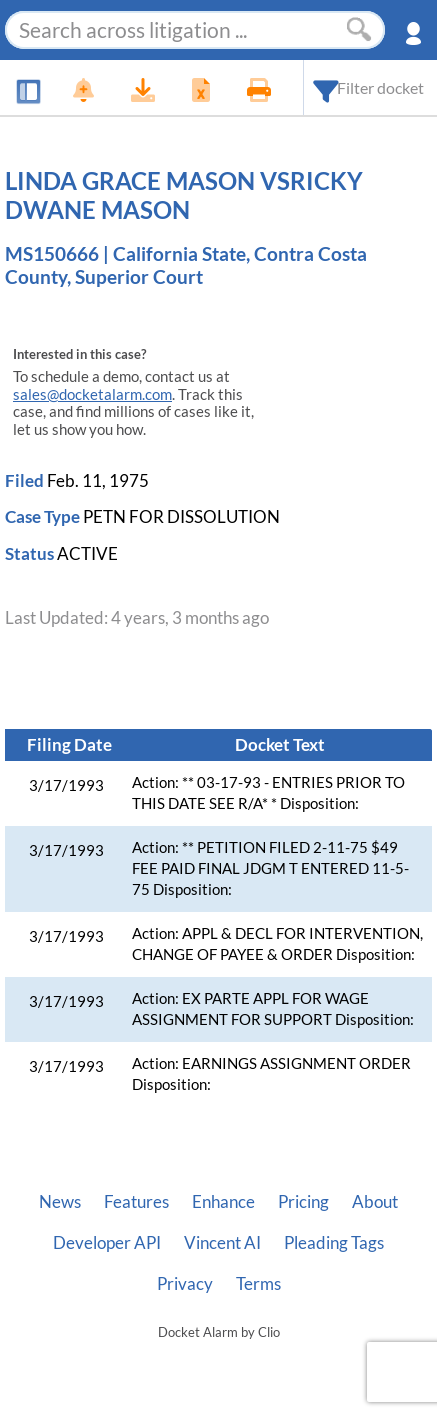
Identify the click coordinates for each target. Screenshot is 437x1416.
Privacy (185, 1284)
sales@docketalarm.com (92, 394)
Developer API (107, 1243)
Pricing (303, 1202)
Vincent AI (222, 1243)
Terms (258, 1284)
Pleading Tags (334, 1243)
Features (136, 1202)
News (60, 1202)
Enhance (223, 1202)
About (375, 1202)
